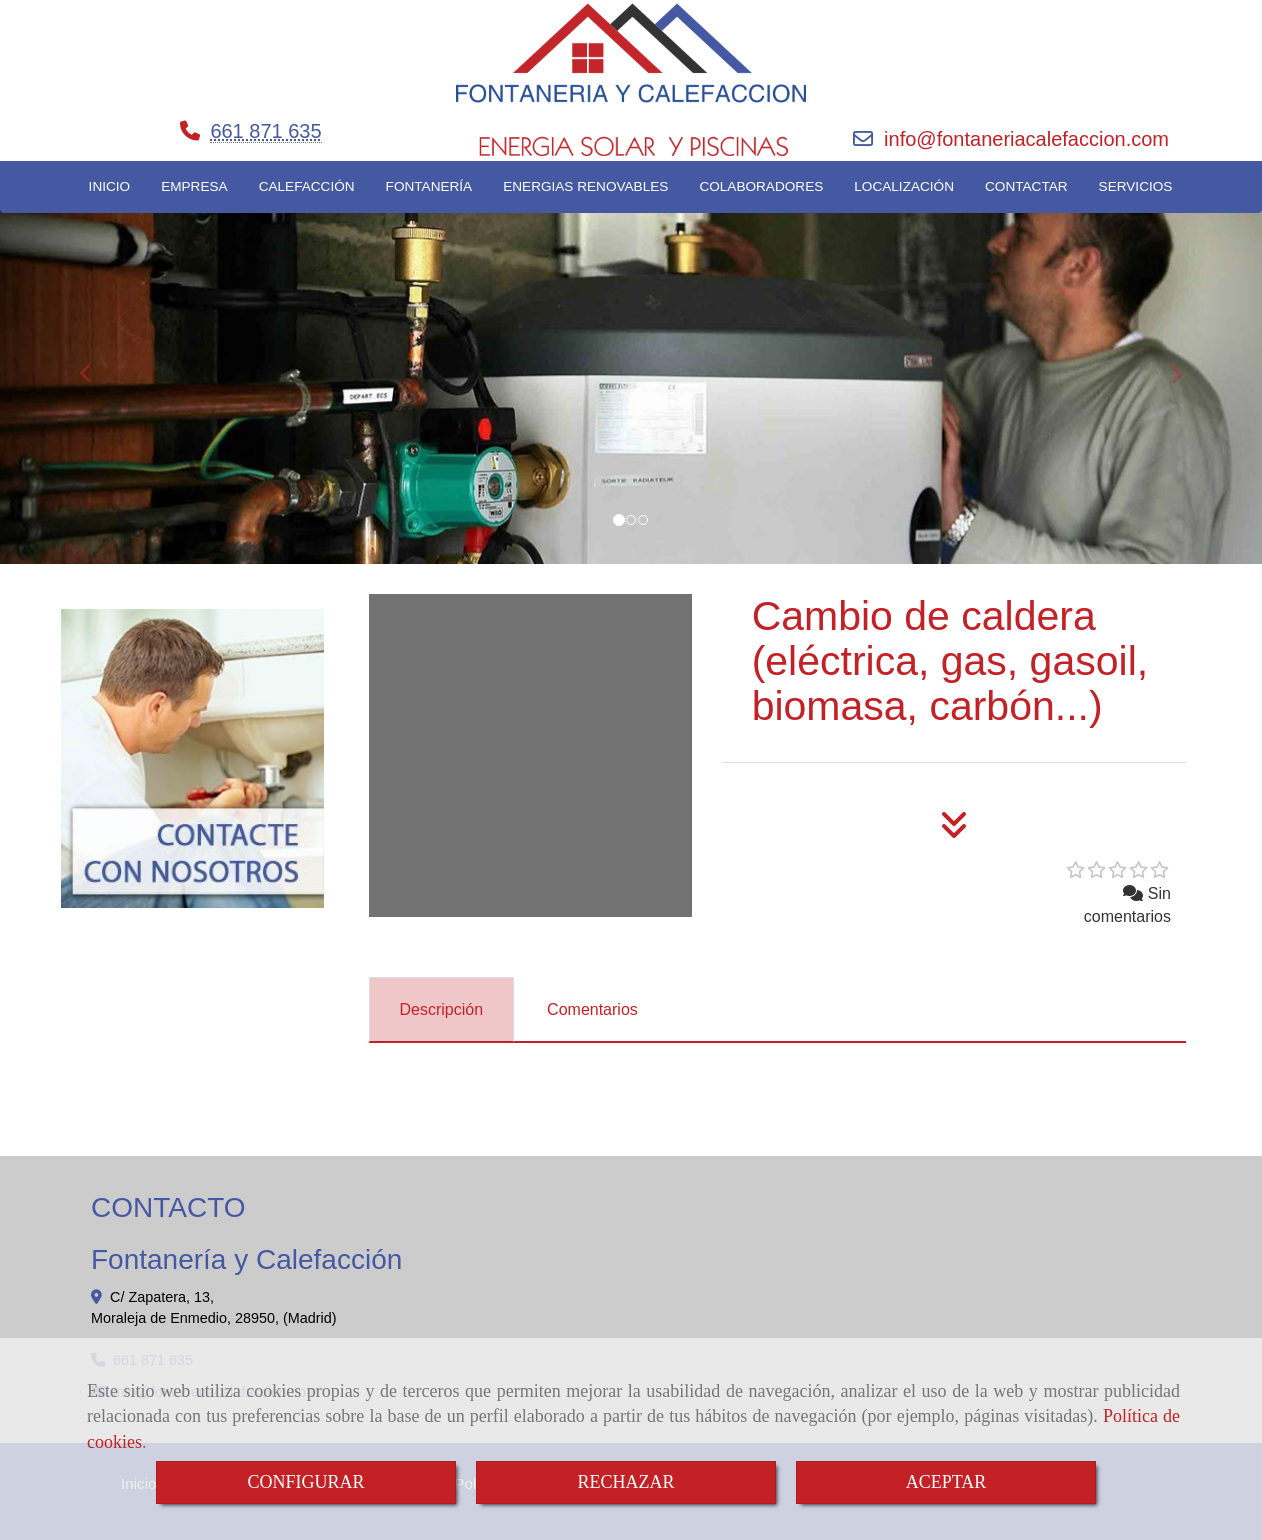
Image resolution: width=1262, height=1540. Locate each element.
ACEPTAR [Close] (946, 1482)
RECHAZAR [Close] (625, 1482)
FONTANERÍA (429, 186)
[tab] (442, 1009)
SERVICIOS (1136, 186)
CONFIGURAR (305, 1482)
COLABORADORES (761, 186)
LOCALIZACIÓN (904, 186)
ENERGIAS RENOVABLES (585, 186)
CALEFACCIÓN (307, 186)
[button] (94, 364)
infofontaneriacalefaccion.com (1026, 139)
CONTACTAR (1026, 186)
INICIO (110, 186)
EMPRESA (194, 186)
